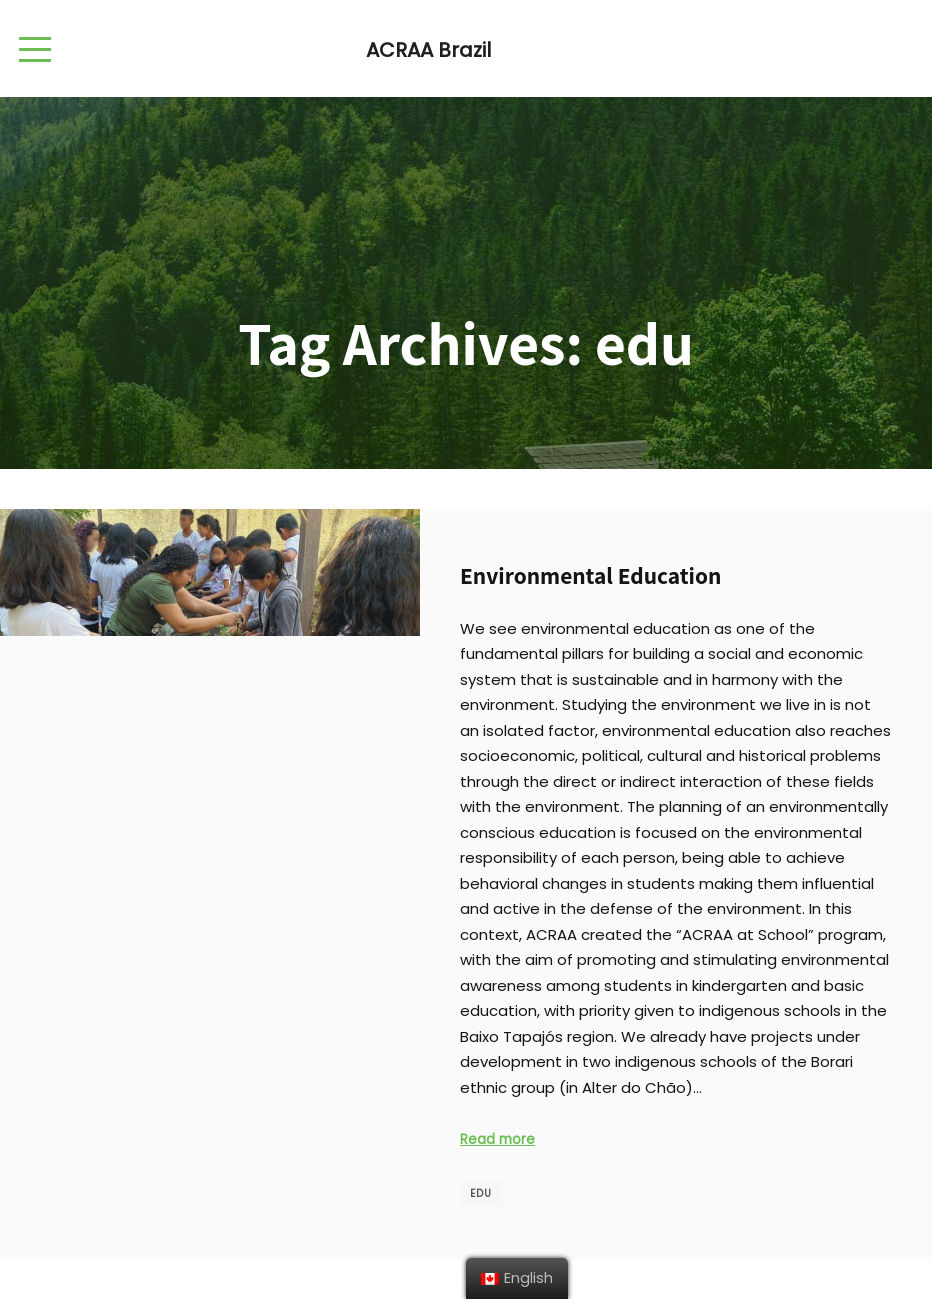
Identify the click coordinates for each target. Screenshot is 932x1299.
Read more (497, 1139)
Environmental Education (590, 575)
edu (481, 1193)
